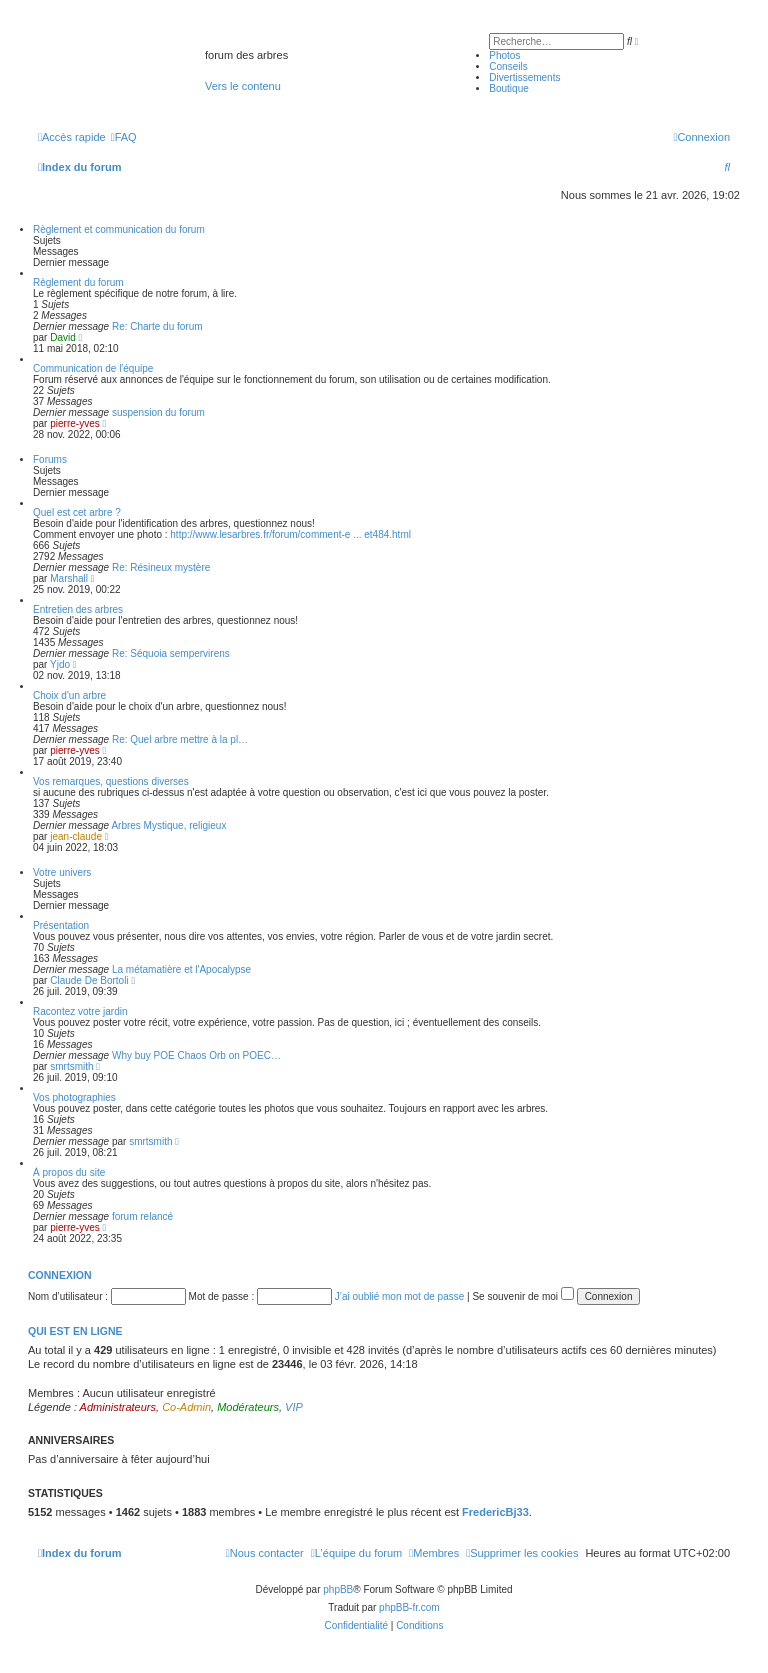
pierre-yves (74, 423)
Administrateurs (118, 1407)
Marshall (69, 578)
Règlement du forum (78, 282)
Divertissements (524, 77)
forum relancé (142, 1216)
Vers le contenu (243, 86)
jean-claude (76, 836)
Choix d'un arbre (69, 695)
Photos (504, 55)
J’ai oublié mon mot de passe (400, 1296)
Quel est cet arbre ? (77, 512)
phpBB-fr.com (409, 1607)
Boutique (508, 88)
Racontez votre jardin (80, 1011)
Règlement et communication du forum (119, 229)
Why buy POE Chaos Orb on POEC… (196, 1055)
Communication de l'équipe (93, 368)
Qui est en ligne (75, 1331)
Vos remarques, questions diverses (111, 781)
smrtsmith (71, 1066)
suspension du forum (158, 412)
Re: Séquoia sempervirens (171, 653)
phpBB (338, 1589)
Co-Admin (186, 1407)
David (63, 337)
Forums (50, 459)
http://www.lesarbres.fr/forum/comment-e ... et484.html (290, 534)
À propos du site (69, 1172)
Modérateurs (248, 1407)
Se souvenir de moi (522, 1296)
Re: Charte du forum (157, 326)
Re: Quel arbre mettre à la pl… (180, 739)
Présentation (61, 925)
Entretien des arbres (78, 609)
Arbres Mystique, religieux (168, 825)
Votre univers (62, 872)
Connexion (60, 1275)
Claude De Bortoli (89, 980)
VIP (294, 1407)
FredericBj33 (495, 1512)
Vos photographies (74, 1097)
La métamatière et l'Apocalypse (181, 969)
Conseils (508, 66)
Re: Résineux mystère (161, 567)
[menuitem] (124, 137)
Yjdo (60, 664)
